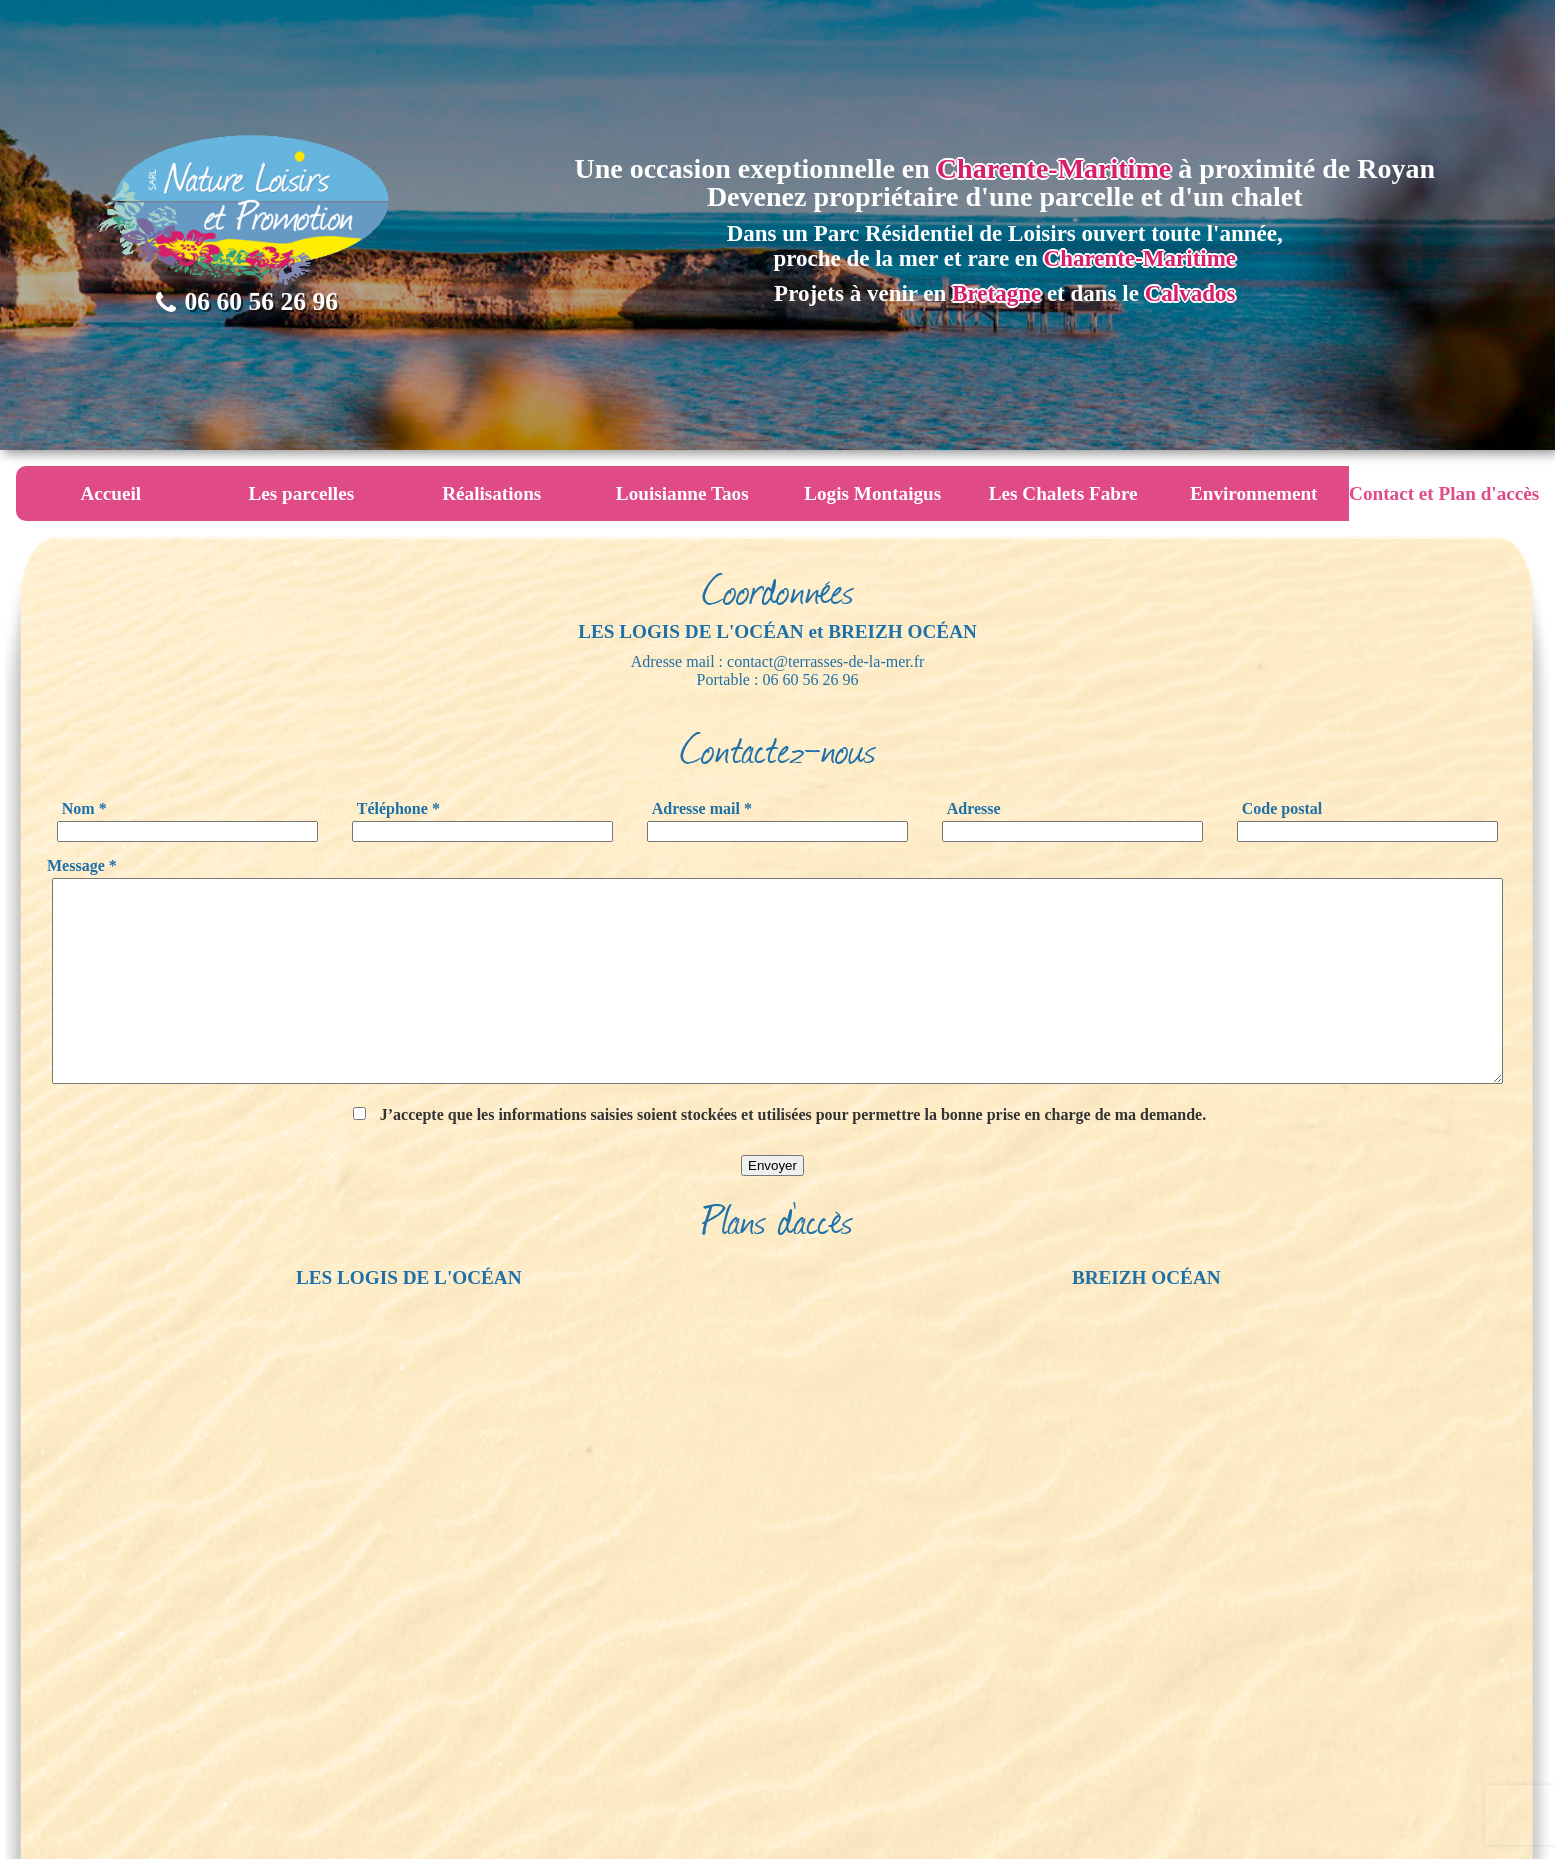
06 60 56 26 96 (247, 301)
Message (82, 865)
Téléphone (398, 808)
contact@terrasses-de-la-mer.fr (825, 661)
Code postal (1282, 808)
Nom (84, 808)
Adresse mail (702, 808)
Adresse (974, 808)
